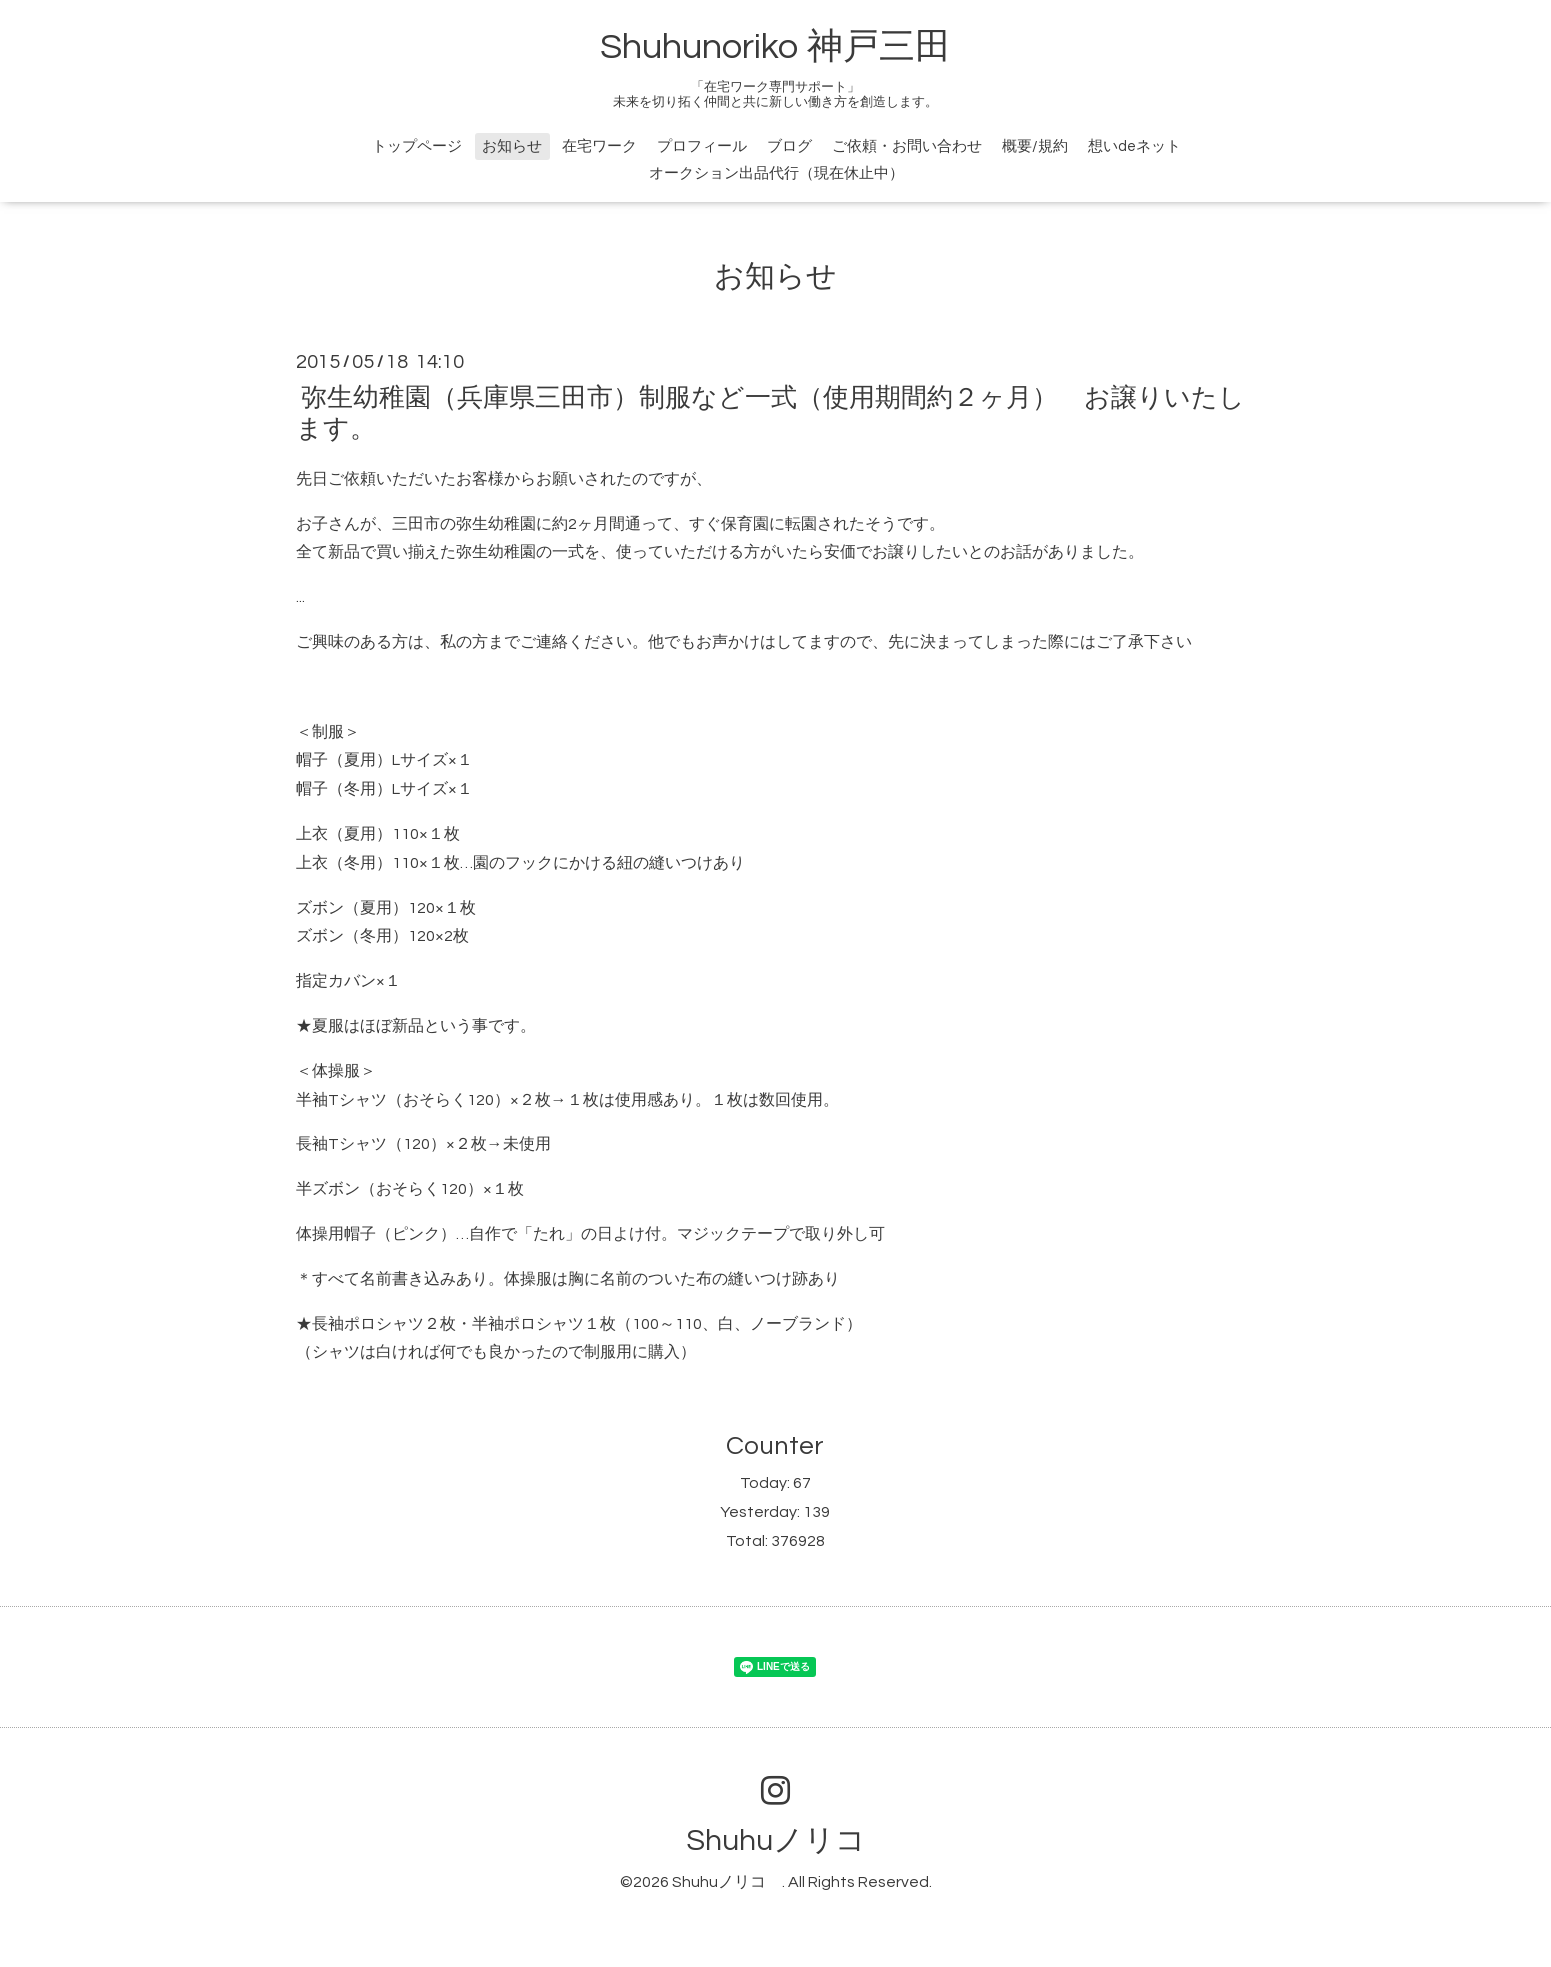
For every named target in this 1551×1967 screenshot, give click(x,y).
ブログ (789, 146)
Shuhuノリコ (791, 1840)
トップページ (417, 146)
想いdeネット (1134, 146)
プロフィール (702, 146)
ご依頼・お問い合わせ (907, 146)
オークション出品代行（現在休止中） (776, 173)
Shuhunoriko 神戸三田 (775, 47)
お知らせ (512, 146)
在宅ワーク (599, 146)
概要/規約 (1035, 146)
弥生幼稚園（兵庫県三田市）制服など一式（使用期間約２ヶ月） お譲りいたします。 (770, 412)
